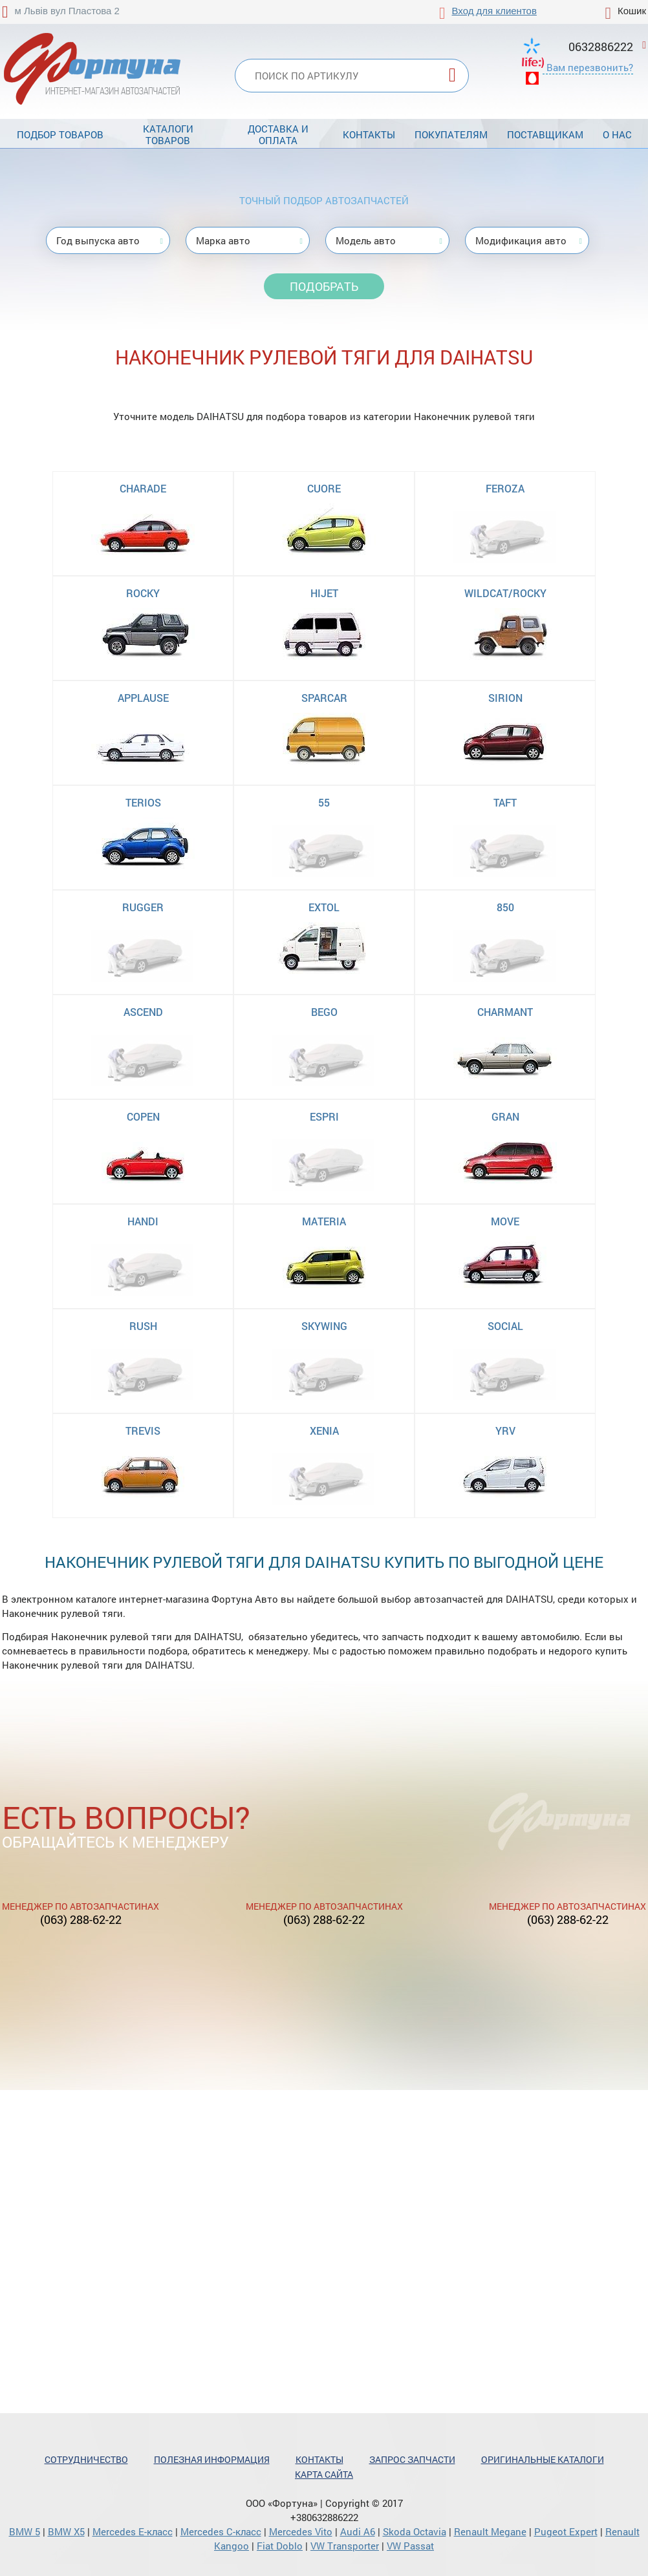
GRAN (505, 1116)
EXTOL (324, 907)
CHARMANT (505, 1012)
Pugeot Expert (566, 2531)
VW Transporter (344, 2545)
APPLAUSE (143, 697)
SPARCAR (324, 697)
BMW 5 (24, 2531)
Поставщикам (545, 134)
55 (324, 802)
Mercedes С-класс (220, 2531)
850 (505, 907)
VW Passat (410, 2545)
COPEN (143, 1116)
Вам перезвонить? (589, 67)
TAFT (505, 802)
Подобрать (324, 286)
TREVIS (142, 1430)
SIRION (505, 697)
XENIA (324, 1430)
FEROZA (505, 488)
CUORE (324, 488)
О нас (617, 134)
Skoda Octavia (414, 2531)
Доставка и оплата (278, 134)
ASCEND (143, 1012)
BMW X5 (66, 2531)
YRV (505, 1430)
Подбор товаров (60, 134)
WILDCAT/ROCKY (505, 593)
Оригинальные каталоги (542, 2459)
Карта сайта (324, 2474)
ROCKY (143, 593)
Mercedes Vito (300, 2531)
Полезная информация (212, 2459)
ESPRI (324, 1116)
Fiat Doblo (280, 2545)
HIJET (324, 593)
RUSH (143, 1326)
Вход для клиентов (494, 10)
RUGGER (143, 907)
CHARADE (143, 488)
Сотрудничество (86, 2459)
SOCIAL (505, 1326)
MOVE (505, 1221)
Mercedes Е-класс (132, 2531)
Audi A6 (357, 2531)
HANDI (142, 1221)
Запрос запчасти (412, 2459)
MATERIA (324, 1221)
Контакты (369, 134)
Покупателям (451, 134)
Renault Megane (490, 2531)
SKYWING (324, 1326)
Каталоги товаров (168, 134)
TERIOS (143, 802)
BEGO (324, 1012)
